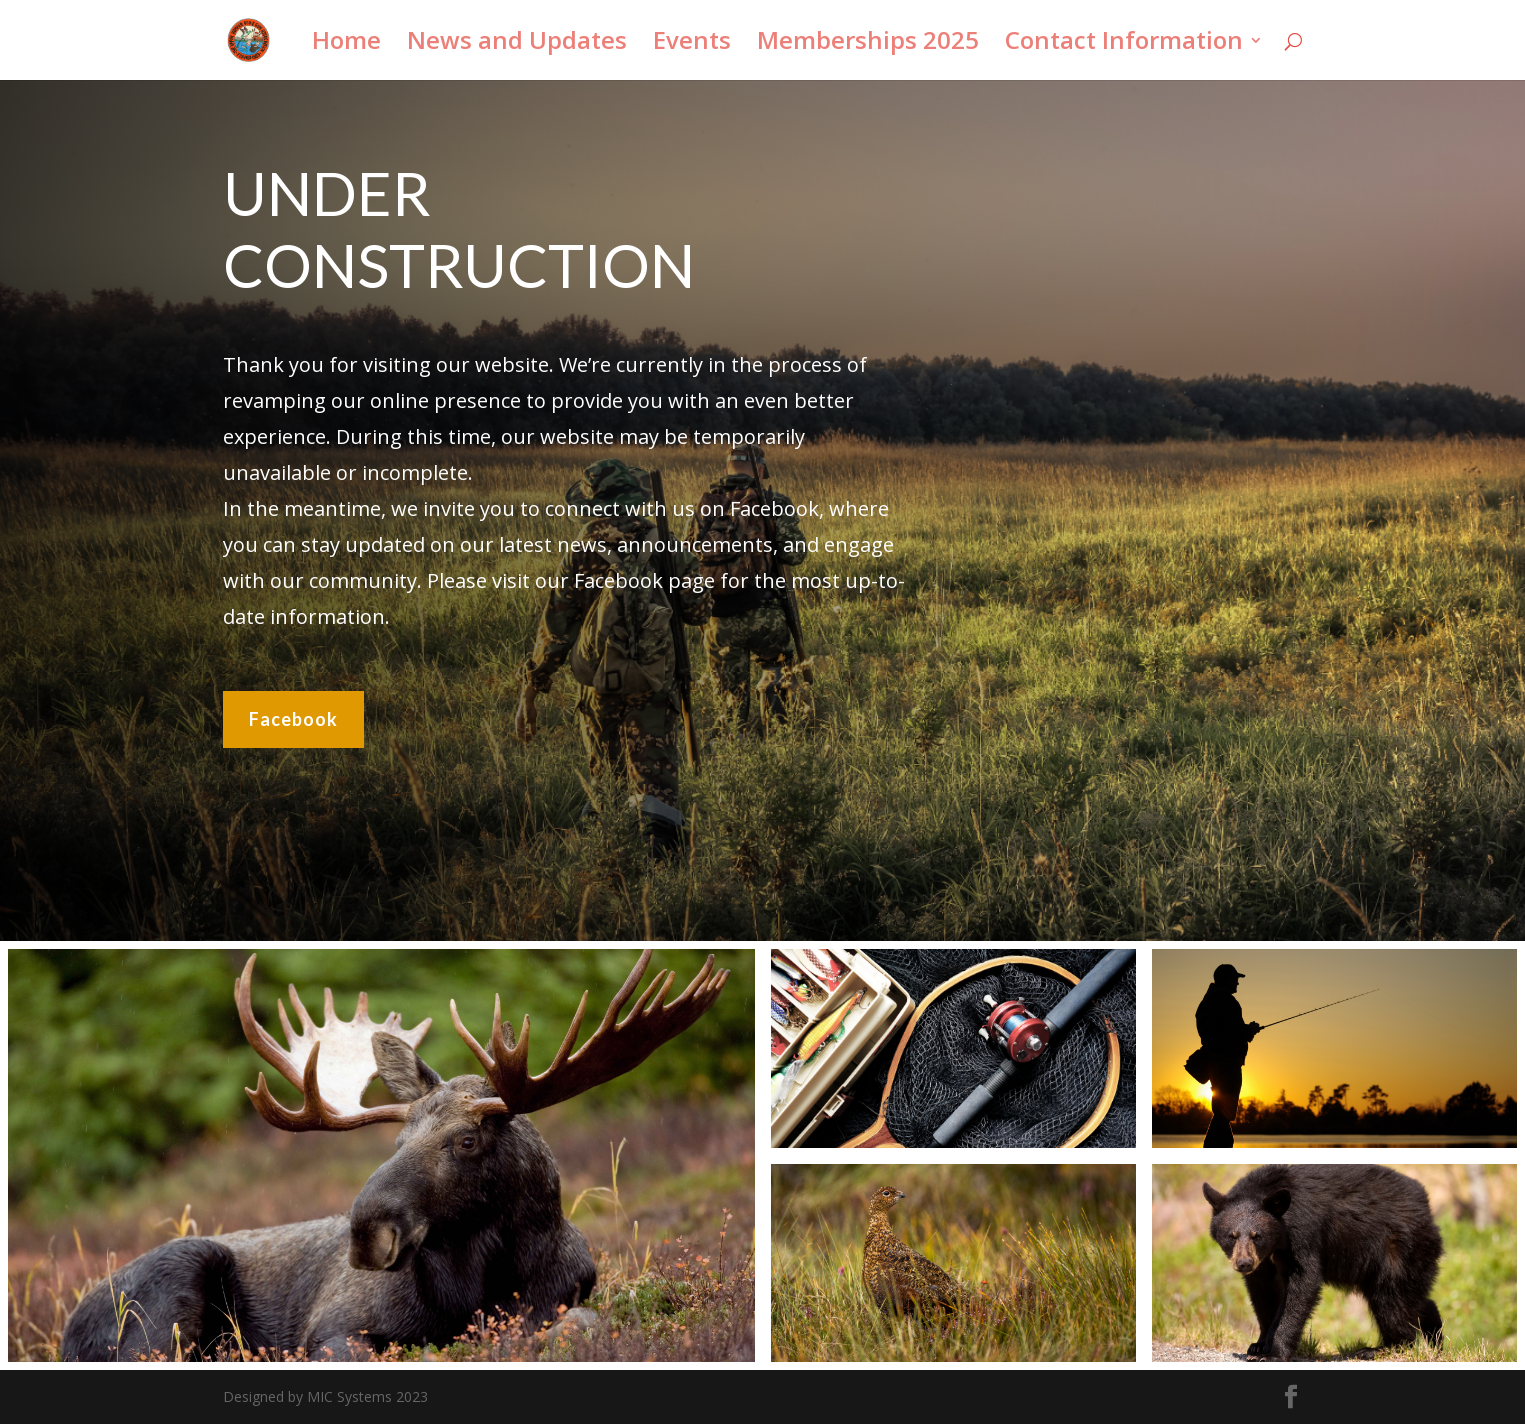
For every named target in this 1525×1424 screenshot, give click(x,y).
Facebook (293, 716)
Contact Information (1124, 44)
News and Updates (517, 44)
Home (346, 44)
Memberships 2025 (868, 44)
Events (692, 44)
